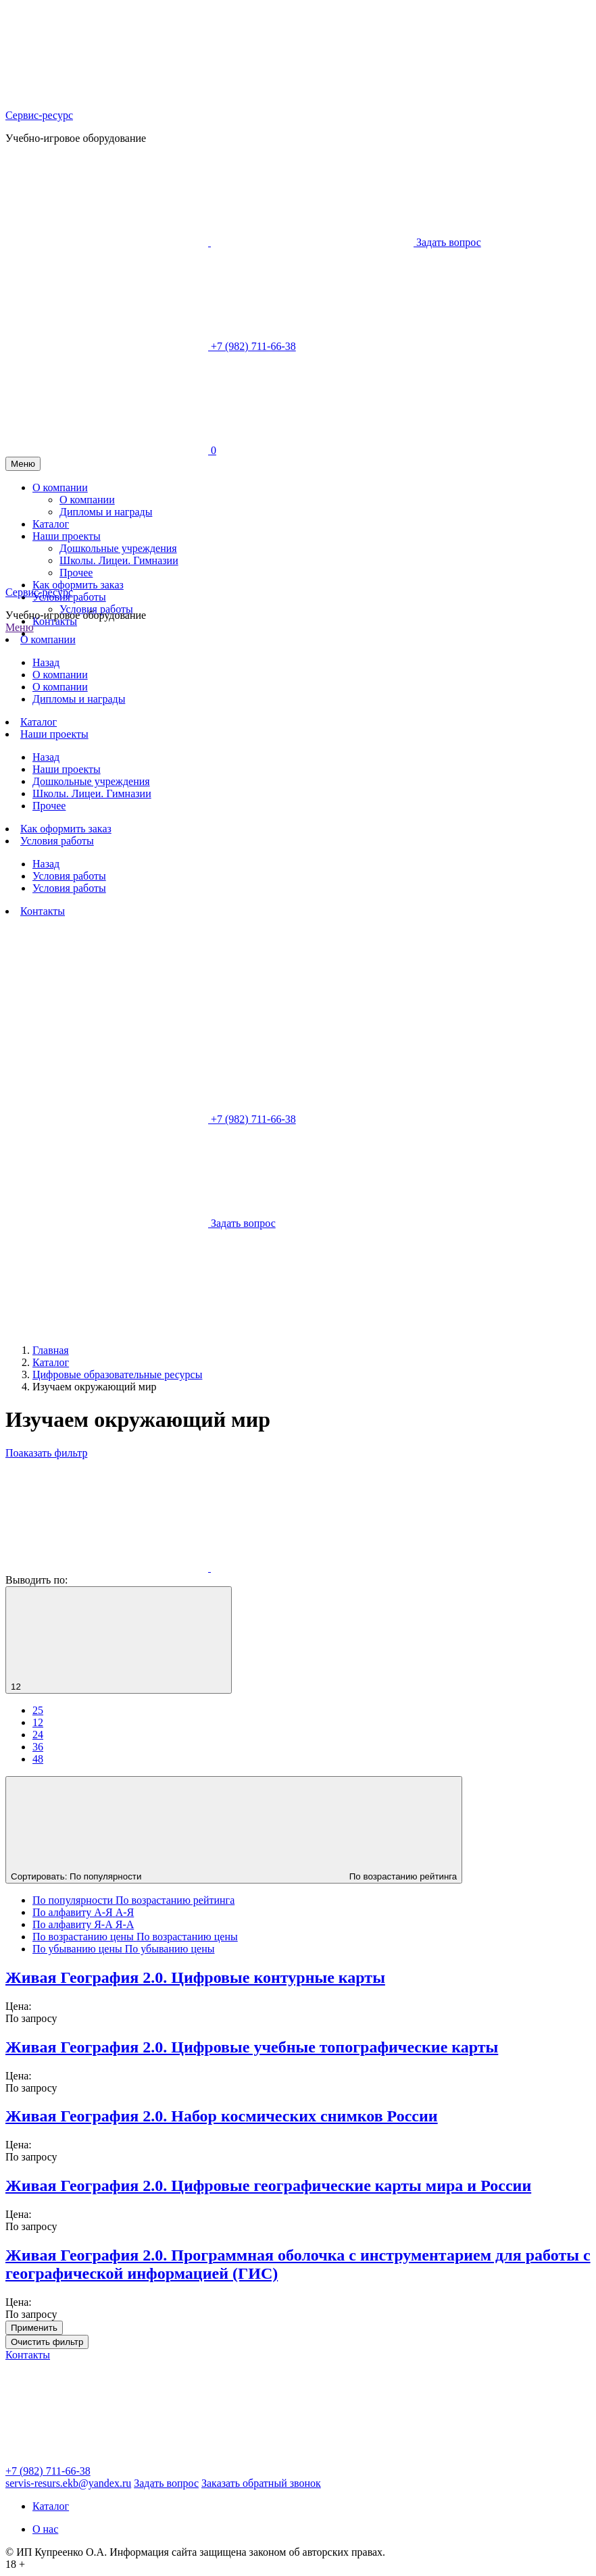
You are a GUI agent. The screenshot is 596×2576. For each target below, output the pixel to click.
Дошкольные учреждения (91, 781)
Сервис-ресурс (39, 115)
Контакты (54, 621)
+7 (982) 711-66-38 (48, 2471)
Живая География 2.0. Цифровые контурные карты (195, 1977)
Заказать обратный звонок (261, 2483)
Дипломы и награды (78, 699)
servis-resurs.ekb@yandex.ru (68, 2483)
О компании (48, 639)
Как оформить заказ (65, 828)
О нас (45, 2529)
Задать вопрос (166, 2483)
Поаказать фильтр (46, 1453)
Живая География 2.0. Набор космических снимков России (221, 2116)
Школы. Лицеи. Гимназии (91, 793)
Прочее (49, 805)
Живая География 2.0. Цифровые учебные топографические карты (251, 2047)
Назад (45, 662)
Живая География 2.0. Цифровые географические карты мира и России (268, 2185)
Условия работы (96, 609)
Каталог (38, 722)
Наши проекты (54, 734)
